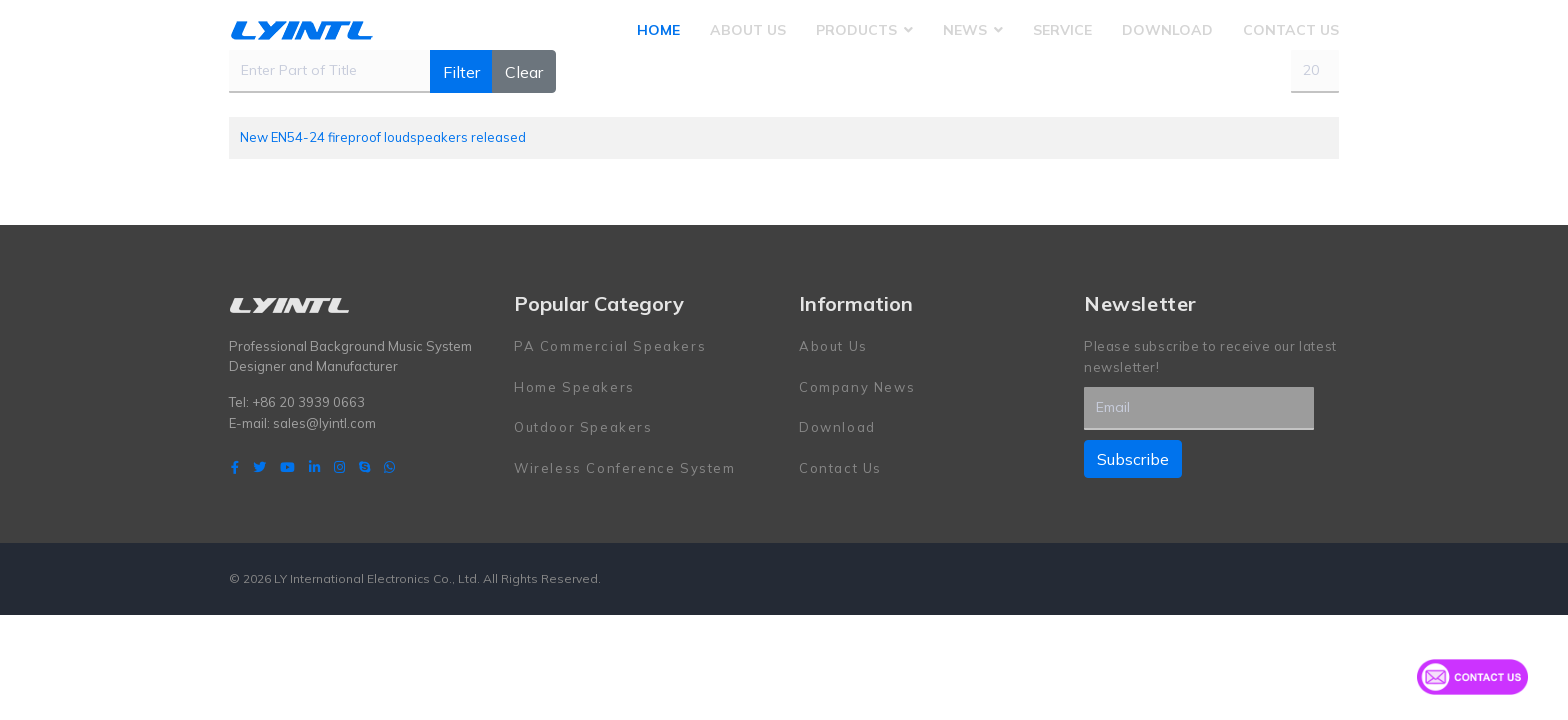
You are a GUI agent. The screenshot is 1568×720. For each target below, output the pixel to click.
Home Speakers (574, 387)
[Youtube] (287, 467)
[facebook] (235, 467)
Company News (857, 387)
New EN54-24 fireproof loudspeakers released (383, 137)
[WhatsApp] (389, 467)
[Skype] (364, 467)
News (965, 30)
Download (1167, 30)
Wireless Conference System (625, 468)
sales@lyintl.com (324, 423)
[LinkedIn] (314, 467)
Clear (524, 72)
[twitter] (259, 467)
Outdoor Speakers (583, 427)
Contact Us (1291, 30)
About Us (748, 30)
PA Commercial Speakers (610, 346)
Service (1062, 30)
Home (658, 30)
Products (856, 30)
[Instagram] (339, 467)
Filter (461, 72)
